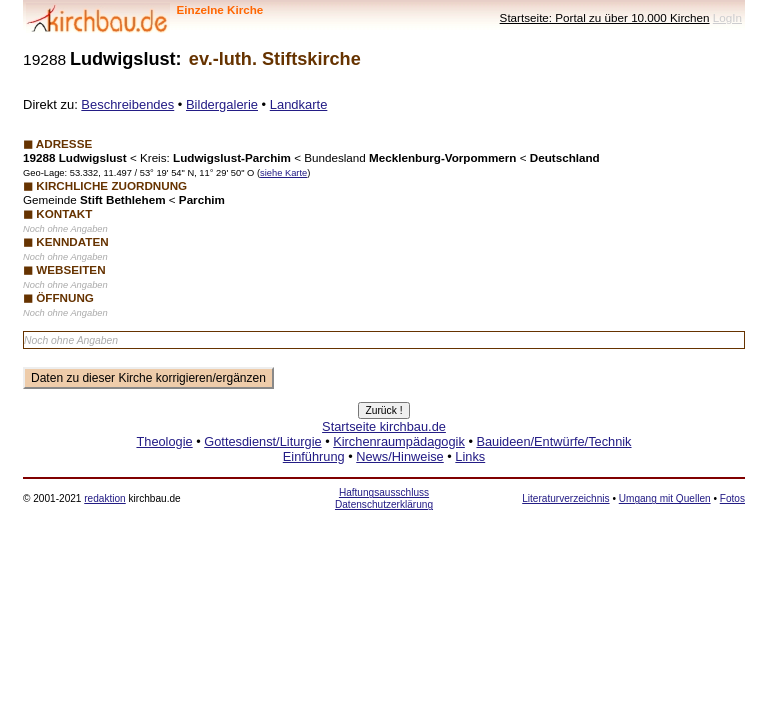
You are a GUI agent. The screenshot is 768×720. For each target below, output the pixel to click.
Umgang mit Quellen (665, 498)
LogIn (727, 17)
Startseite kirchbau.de (384, 426)
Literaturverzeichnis (565, 498)
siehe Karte (283, 173)
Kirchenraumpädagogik (399, 441)
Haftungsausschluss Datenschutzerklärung (384, 498)
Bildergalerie (222, 104)
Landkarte (299, 104)
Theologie (164, 441)
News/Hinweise (399, 456)
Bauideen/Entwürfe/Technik (553, 441)
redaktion (104, 498)
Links (470, 456)
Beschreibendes (127, 104)
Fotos (732, 498)
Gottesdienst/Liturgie (262, 441)
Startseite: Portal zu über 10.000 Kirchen (605, 17)
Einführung (314, 456)
